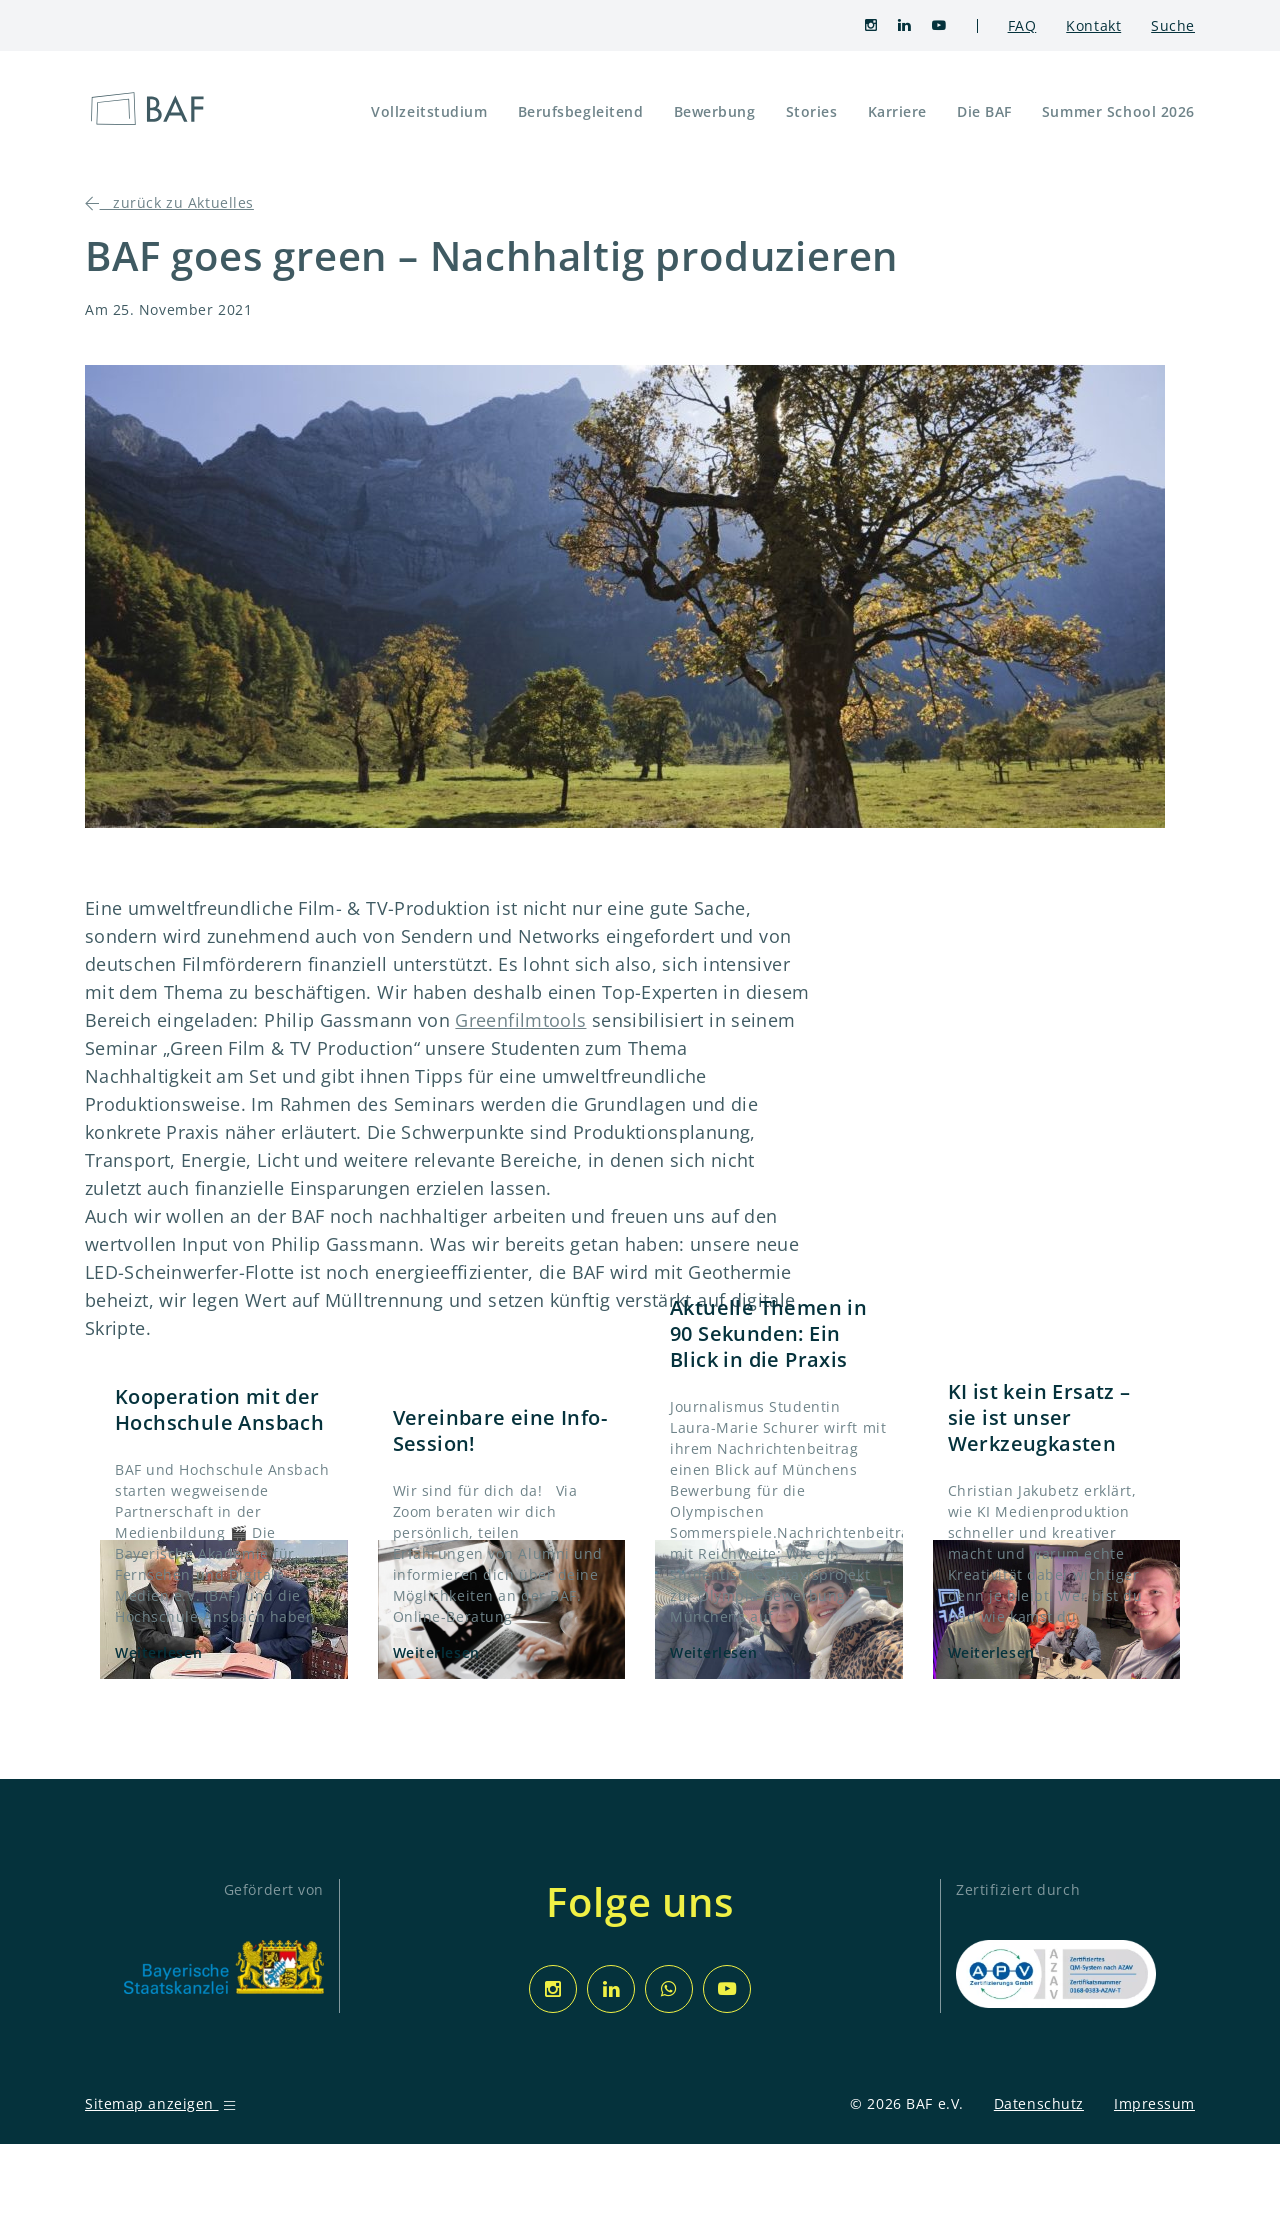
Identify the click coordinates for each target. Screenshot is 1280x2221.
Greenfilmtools (520, 1020)
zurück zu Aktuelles (169, 202)
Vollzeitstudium (429, 111)
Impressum (1154, 2103)
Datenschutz (1039, 2103)
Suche (1173, 25)
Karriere (897, 111)
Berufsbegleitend (581, 111)
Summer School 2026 (1118, 111)
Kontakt (1093, 25)
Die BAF (984, 111)
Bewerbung (715, 111)
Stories (812, 111)
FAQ (1022, 25)
